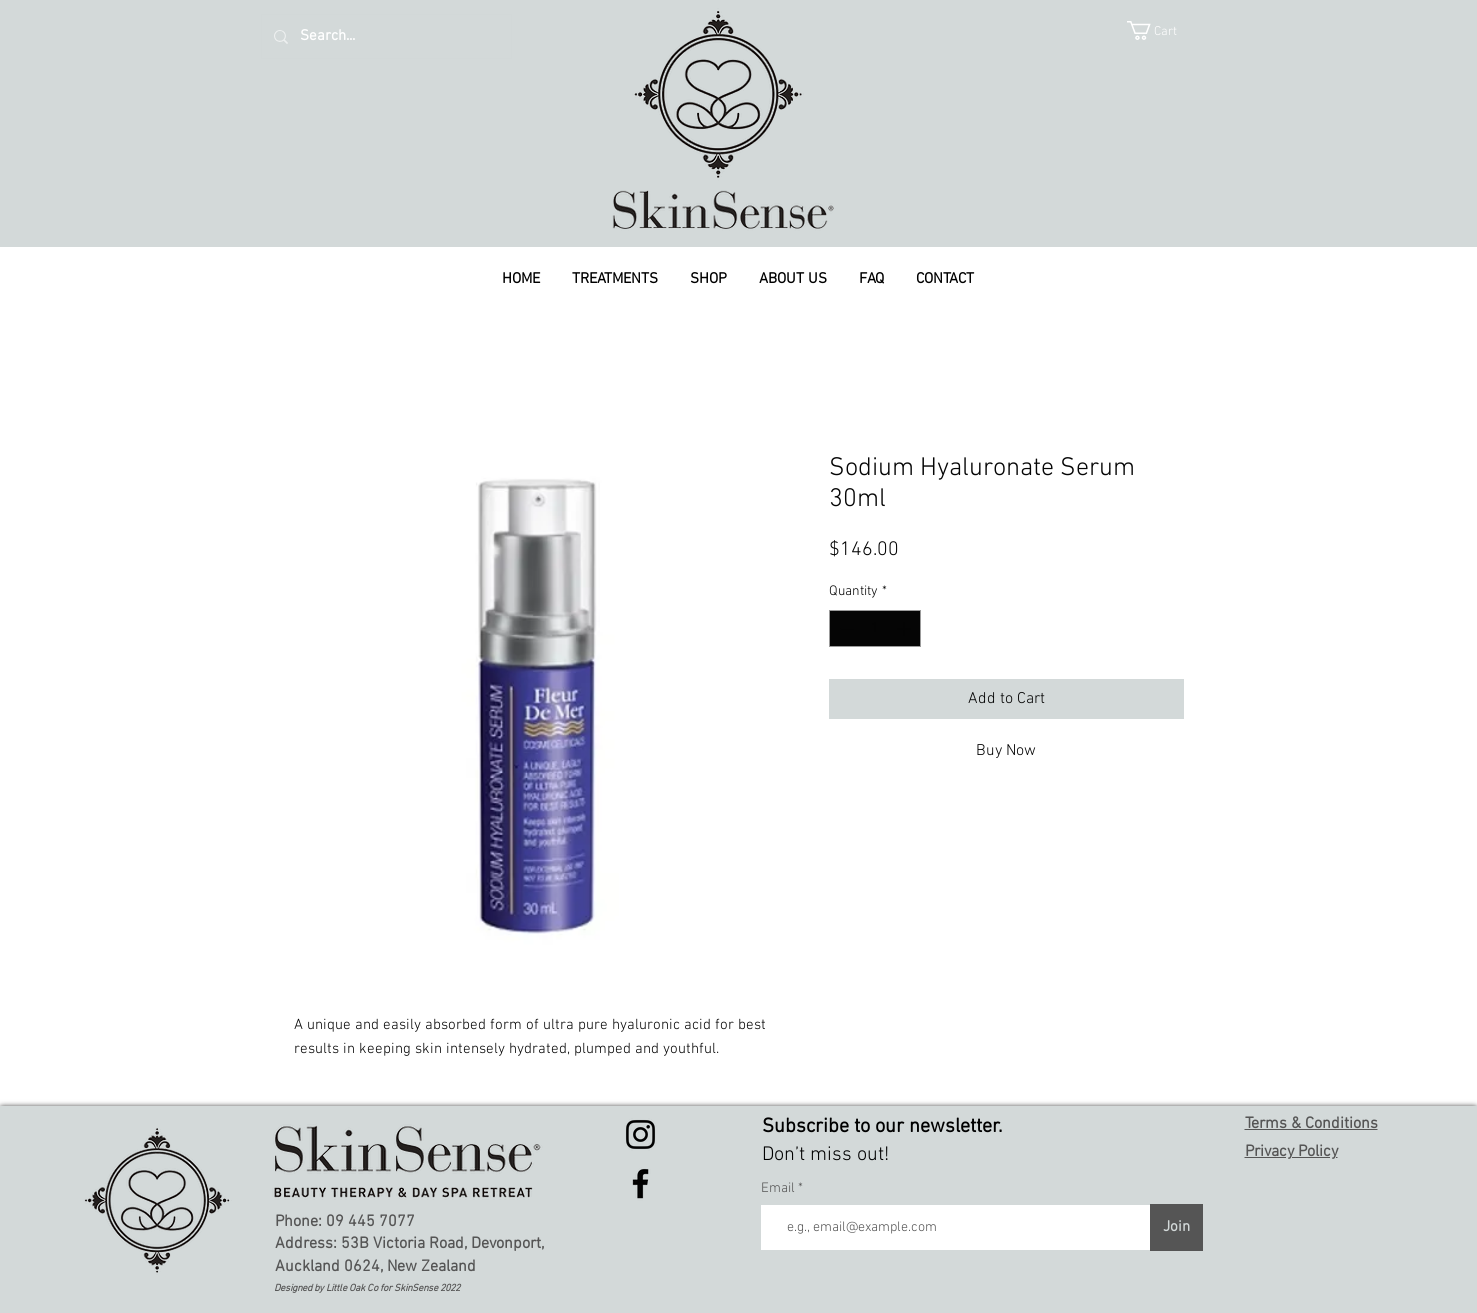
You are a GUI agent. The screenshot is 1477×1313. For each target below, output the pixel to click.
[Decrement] (844, 628)
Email (779, 1189)
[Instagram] (640, 1134)
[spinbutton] (875, 628)
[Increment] (905, 628)
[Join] (1176, 1227)
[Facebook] (640, 1183)
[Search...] (384, 36)
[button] (1164, 30)
